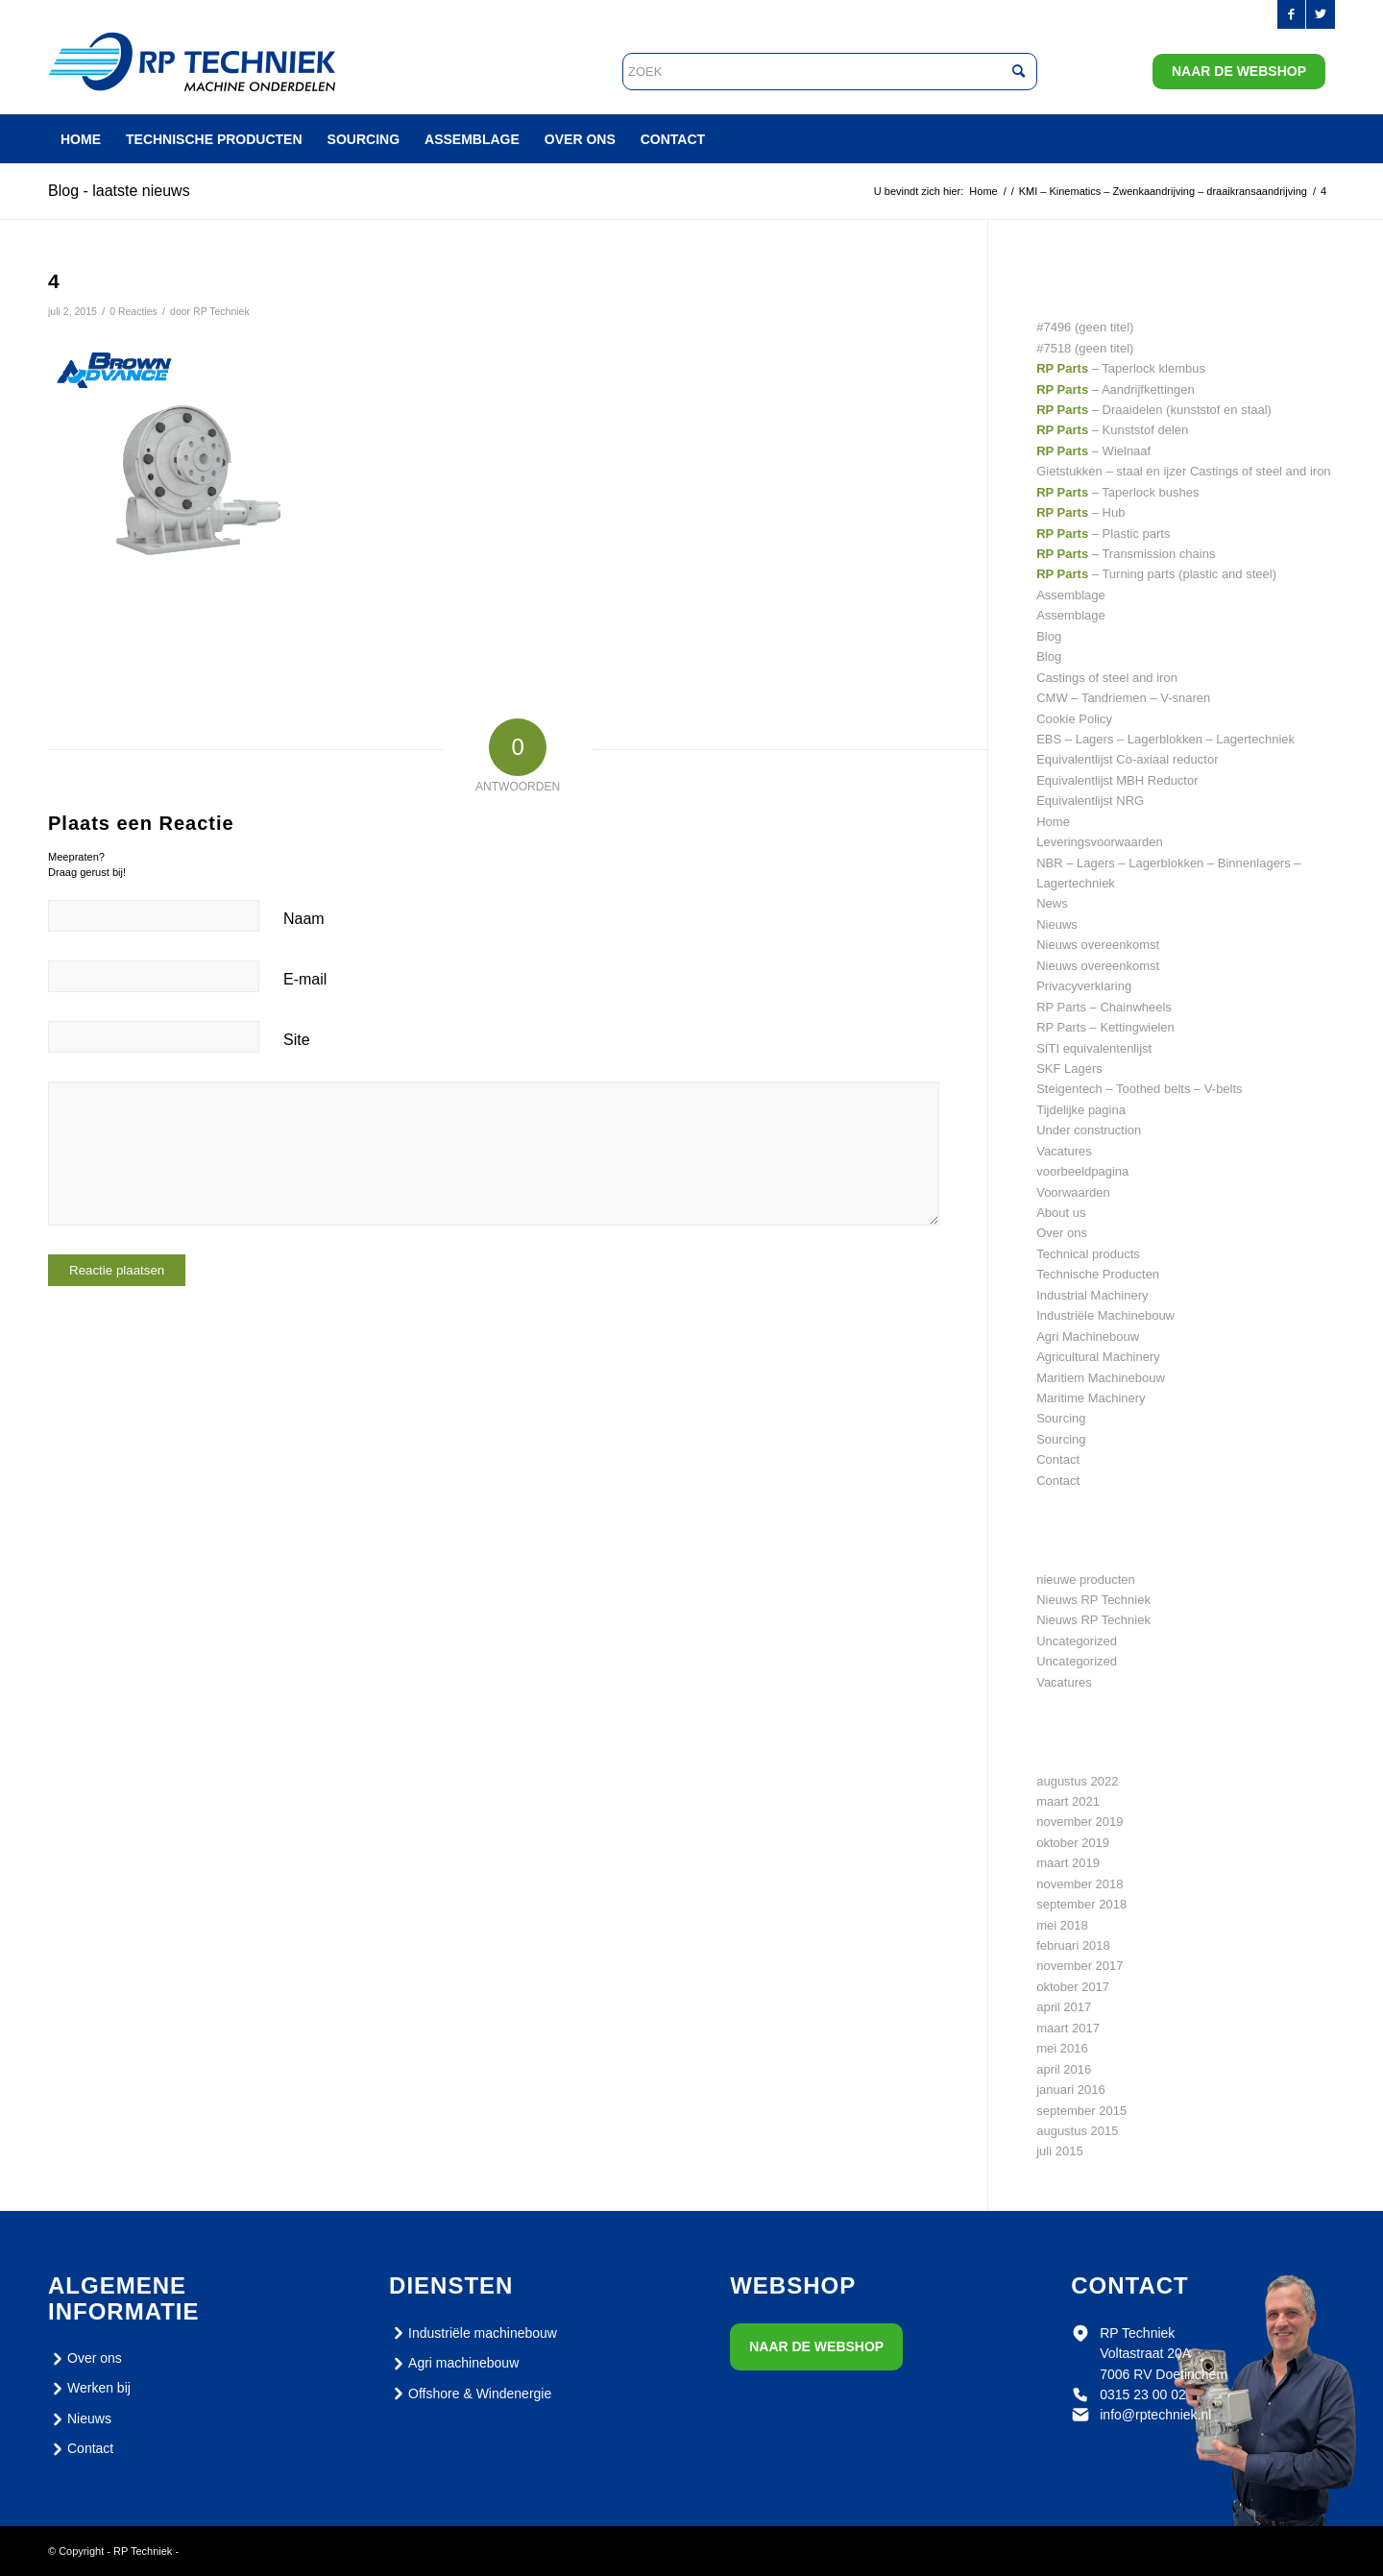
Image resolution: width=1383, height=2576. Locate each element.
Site (296, 1040)
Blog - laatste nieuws (119, 190)
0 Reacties (133, 311)
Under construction (1088, 1130)
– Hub (1080, 512)
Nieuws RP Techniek (1093, 1599)
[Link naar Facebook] (1291, 14)
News (1052, 903)
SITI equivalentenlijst (1094, 1048)
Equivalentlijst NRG (1090, 800)
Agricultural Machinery (1098, 1356)
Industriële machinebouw (473, 2333)
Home (1053, 821)
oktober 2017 (1072, 1987)
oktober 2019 (1072, 1842)
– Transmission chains (1125, 554)
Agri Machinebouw (1087, 1336)
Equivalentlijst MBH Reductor (1117, 780)
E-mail (305, 979)
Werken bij (89, 2388)
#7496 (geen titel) (1084, 327)
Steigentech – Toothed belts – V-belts (1139, 1088)
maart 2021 (1068, 1801)
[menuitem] (80, 139)
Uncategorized (1076, 1641)
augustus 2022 (1077, 1781)
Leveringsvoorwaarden (1099, 842)
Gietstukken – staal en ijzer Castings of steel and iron (1183, 471)
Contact (1058, 1459)
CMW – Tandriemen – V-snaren (1123, 698)
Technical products (1088, 1254)
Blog (1048, 636)
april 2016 (1063, 2069)
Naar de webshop (1239, 71)
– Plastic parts (1103, 533)
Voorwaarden (1073, 1192)
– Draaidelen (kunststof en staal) (1154, 409)
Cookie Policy (1074, 719)
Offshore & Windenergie (470, 2393)
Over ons (1061, 1233)
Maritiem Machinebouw (1100, 1378)
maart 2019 (1068, 1863)
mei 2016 (1061, 2048)
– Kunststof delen (1112, 430)
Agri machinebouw (454, 2363)
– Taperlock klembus (1120, 368)
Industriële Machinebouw (1105, 1315)
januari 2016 (1070, 2089)
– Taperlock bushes (1117, 492)
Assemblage (1070, 595)
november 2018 (1079, 1884)
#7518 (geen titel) (1084, 348)
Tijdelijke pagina (1081, 1110)
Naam (304, 919)
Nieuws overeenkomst (1097, 944)
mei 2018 (1061, 1925)
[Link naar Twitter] (1320, 14)
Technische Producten (1097, 1274)
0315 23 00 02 (1143, 2394)
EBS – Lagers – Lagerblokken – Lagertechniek (1165, 739)
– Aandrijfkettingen (1115, 389)
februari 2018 (1073, 1945)
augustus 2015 (1077, 2131)
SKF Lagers (1069, 1068)
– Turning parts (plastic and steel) (1156, 574)
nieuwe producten (1085, 1579)
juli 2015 (1059, 2151)
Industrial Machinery (1092, 1295)
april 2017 (1063, 2007)
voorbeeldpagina (1082, 1171)
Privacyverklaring (1083, 986)
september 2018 (1081, 1904)
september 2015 (1081, 2110)
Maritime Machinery (1090, 1398)
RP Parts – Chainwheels (1104, 1007)
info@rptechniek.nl (1155, 2414)
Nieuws (1057, 924)
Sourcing (1060, 1418)
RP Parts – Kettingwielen (1105, 1027)
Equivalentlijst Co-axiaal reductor (1127, 759)
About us (1060, 1212)
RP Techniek (221, 311)
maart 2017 (1068, 2028)
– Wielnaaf (1093, 451)
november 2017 (1079, 1965)
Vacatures (1064, 1151)
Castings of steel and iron (1106, 677)
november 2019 (1079, 1821)
